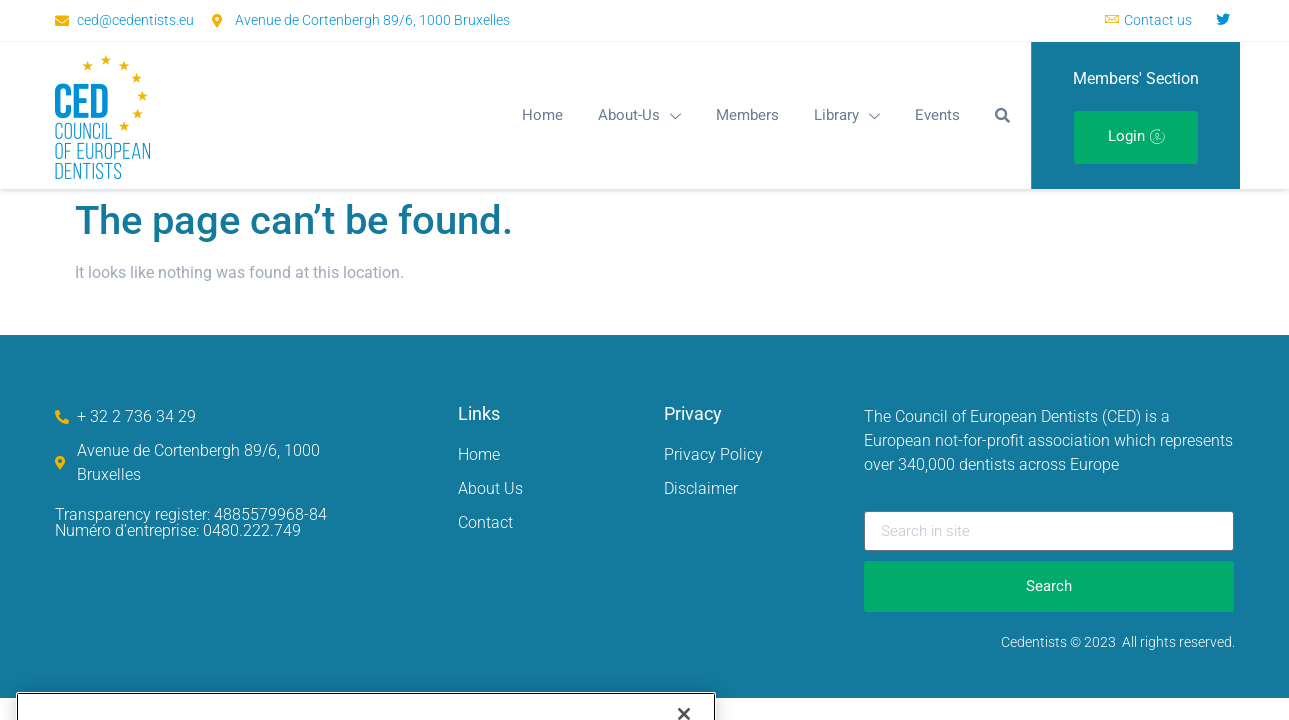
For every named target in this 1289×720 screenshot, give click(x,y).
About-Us (639, 115)
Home (542, 115)
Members (747, 115)
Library (847, 115)
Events (937, 115)
